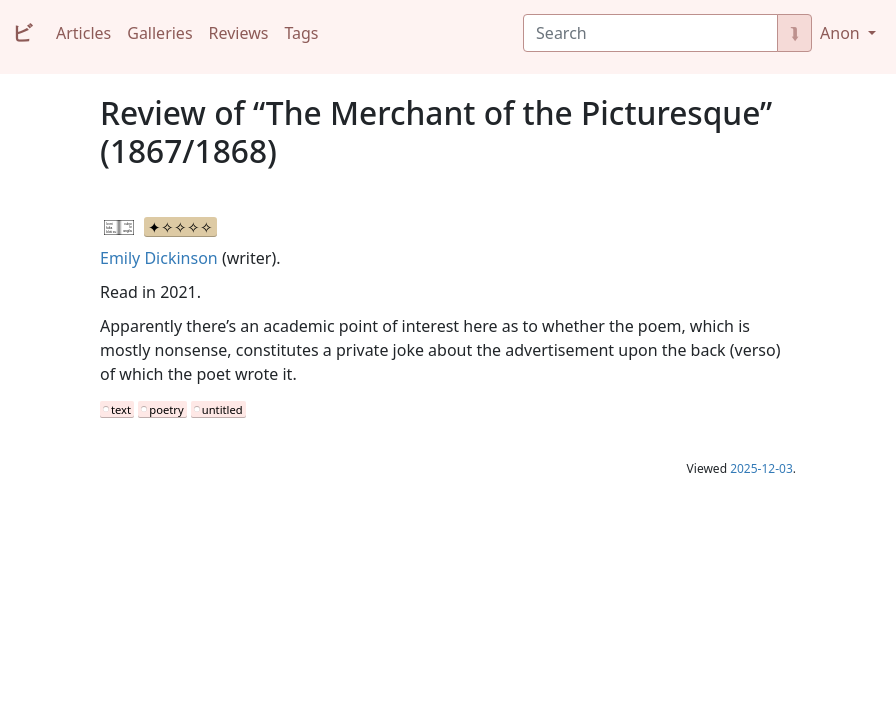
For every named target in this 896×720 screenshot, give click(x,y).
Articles (83, 33)
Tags (301, 33)
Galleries (159, 33)
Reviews (239, 33)
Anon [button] (842, 33)
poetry (166, 409)
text (121, 409)
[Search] (650, 33)
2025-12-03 (761, 468)
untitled (222, 409)
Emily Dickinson (159, 258)
